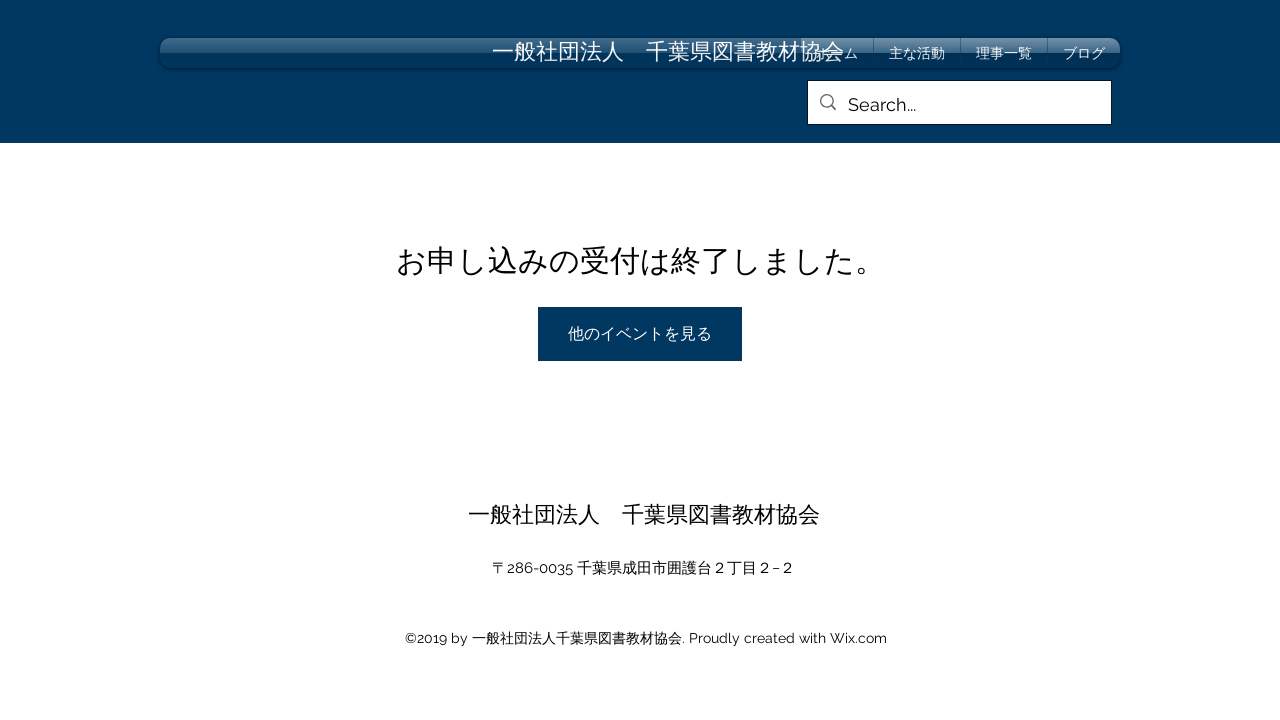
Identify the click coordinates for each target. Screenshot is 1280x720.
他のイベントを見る (640, 333)
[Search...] (958, 105)
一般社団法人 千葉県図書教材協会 (644, 514)
